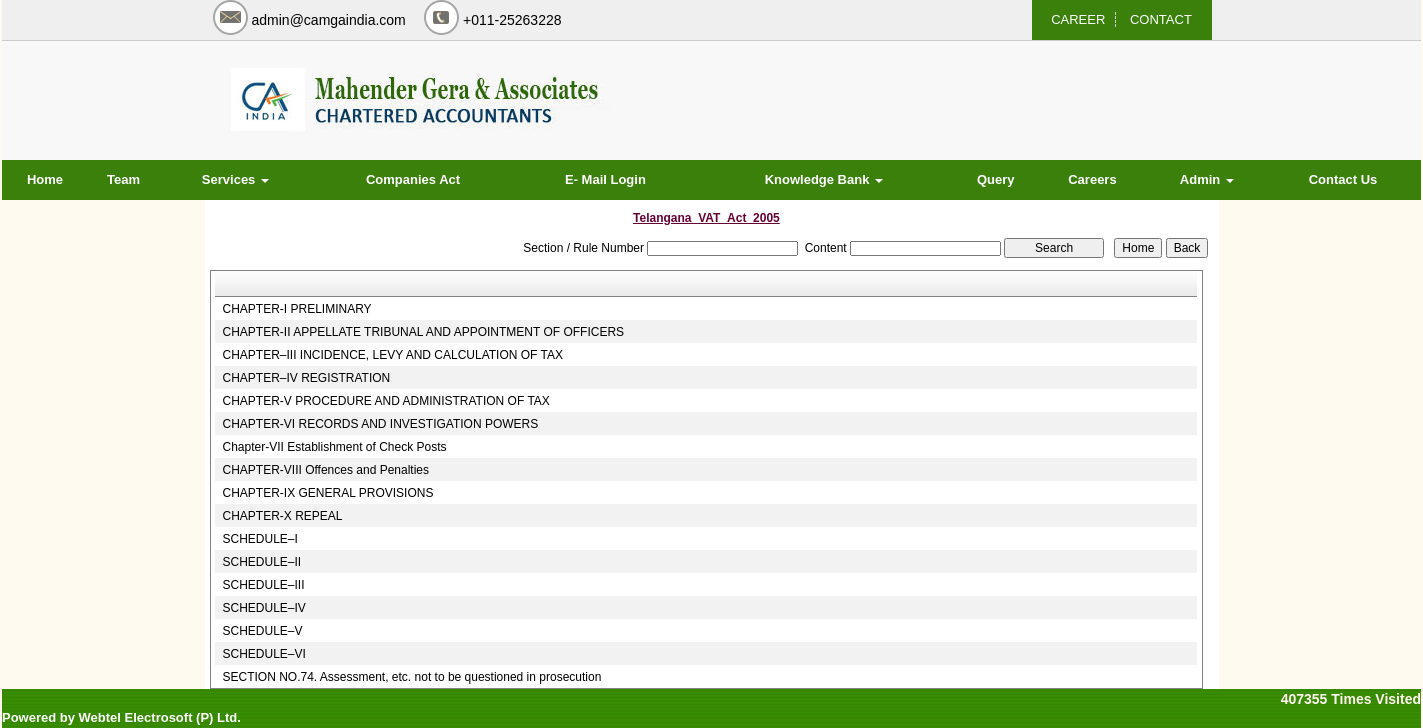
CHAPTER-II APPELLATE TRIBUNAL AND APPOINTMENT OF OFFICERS (423, 332)
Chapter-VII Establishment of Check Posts (334, 447)
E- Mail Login (605, 179)
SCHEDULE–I (259, 539)
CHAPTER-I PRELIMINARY (296, 309)
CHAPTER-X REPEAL (282, 516)
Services (235, 179)
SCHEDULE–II (261, 562)
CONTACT (1161, 19)
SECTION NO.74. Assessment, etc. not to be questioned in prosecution (411, 677)
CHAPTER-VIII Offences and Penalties (325, 470)
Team (123, 179)
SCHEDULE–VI (263, 654)
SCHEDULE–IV (263, 608)
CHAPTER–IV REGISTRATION (306, 378)
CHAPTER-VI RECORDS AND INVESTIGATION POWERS (380, 424)
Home (45, 179)
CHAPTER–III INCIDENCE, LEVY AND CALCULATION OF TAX (392, 355)
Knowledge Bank (824, 179)
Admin (1207, 179)
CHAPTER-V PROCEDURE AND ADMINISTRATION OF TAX (385, 401)
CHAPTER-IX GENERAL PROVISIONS (327, 493)
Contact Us (1343, 179)
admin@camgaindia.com (329, 20)
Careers (1092, 179)
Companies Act (413, 179)
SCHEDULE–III (263, 585)
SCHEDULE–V (262, 631)
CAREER (1078, 19)
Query (996, 179)
